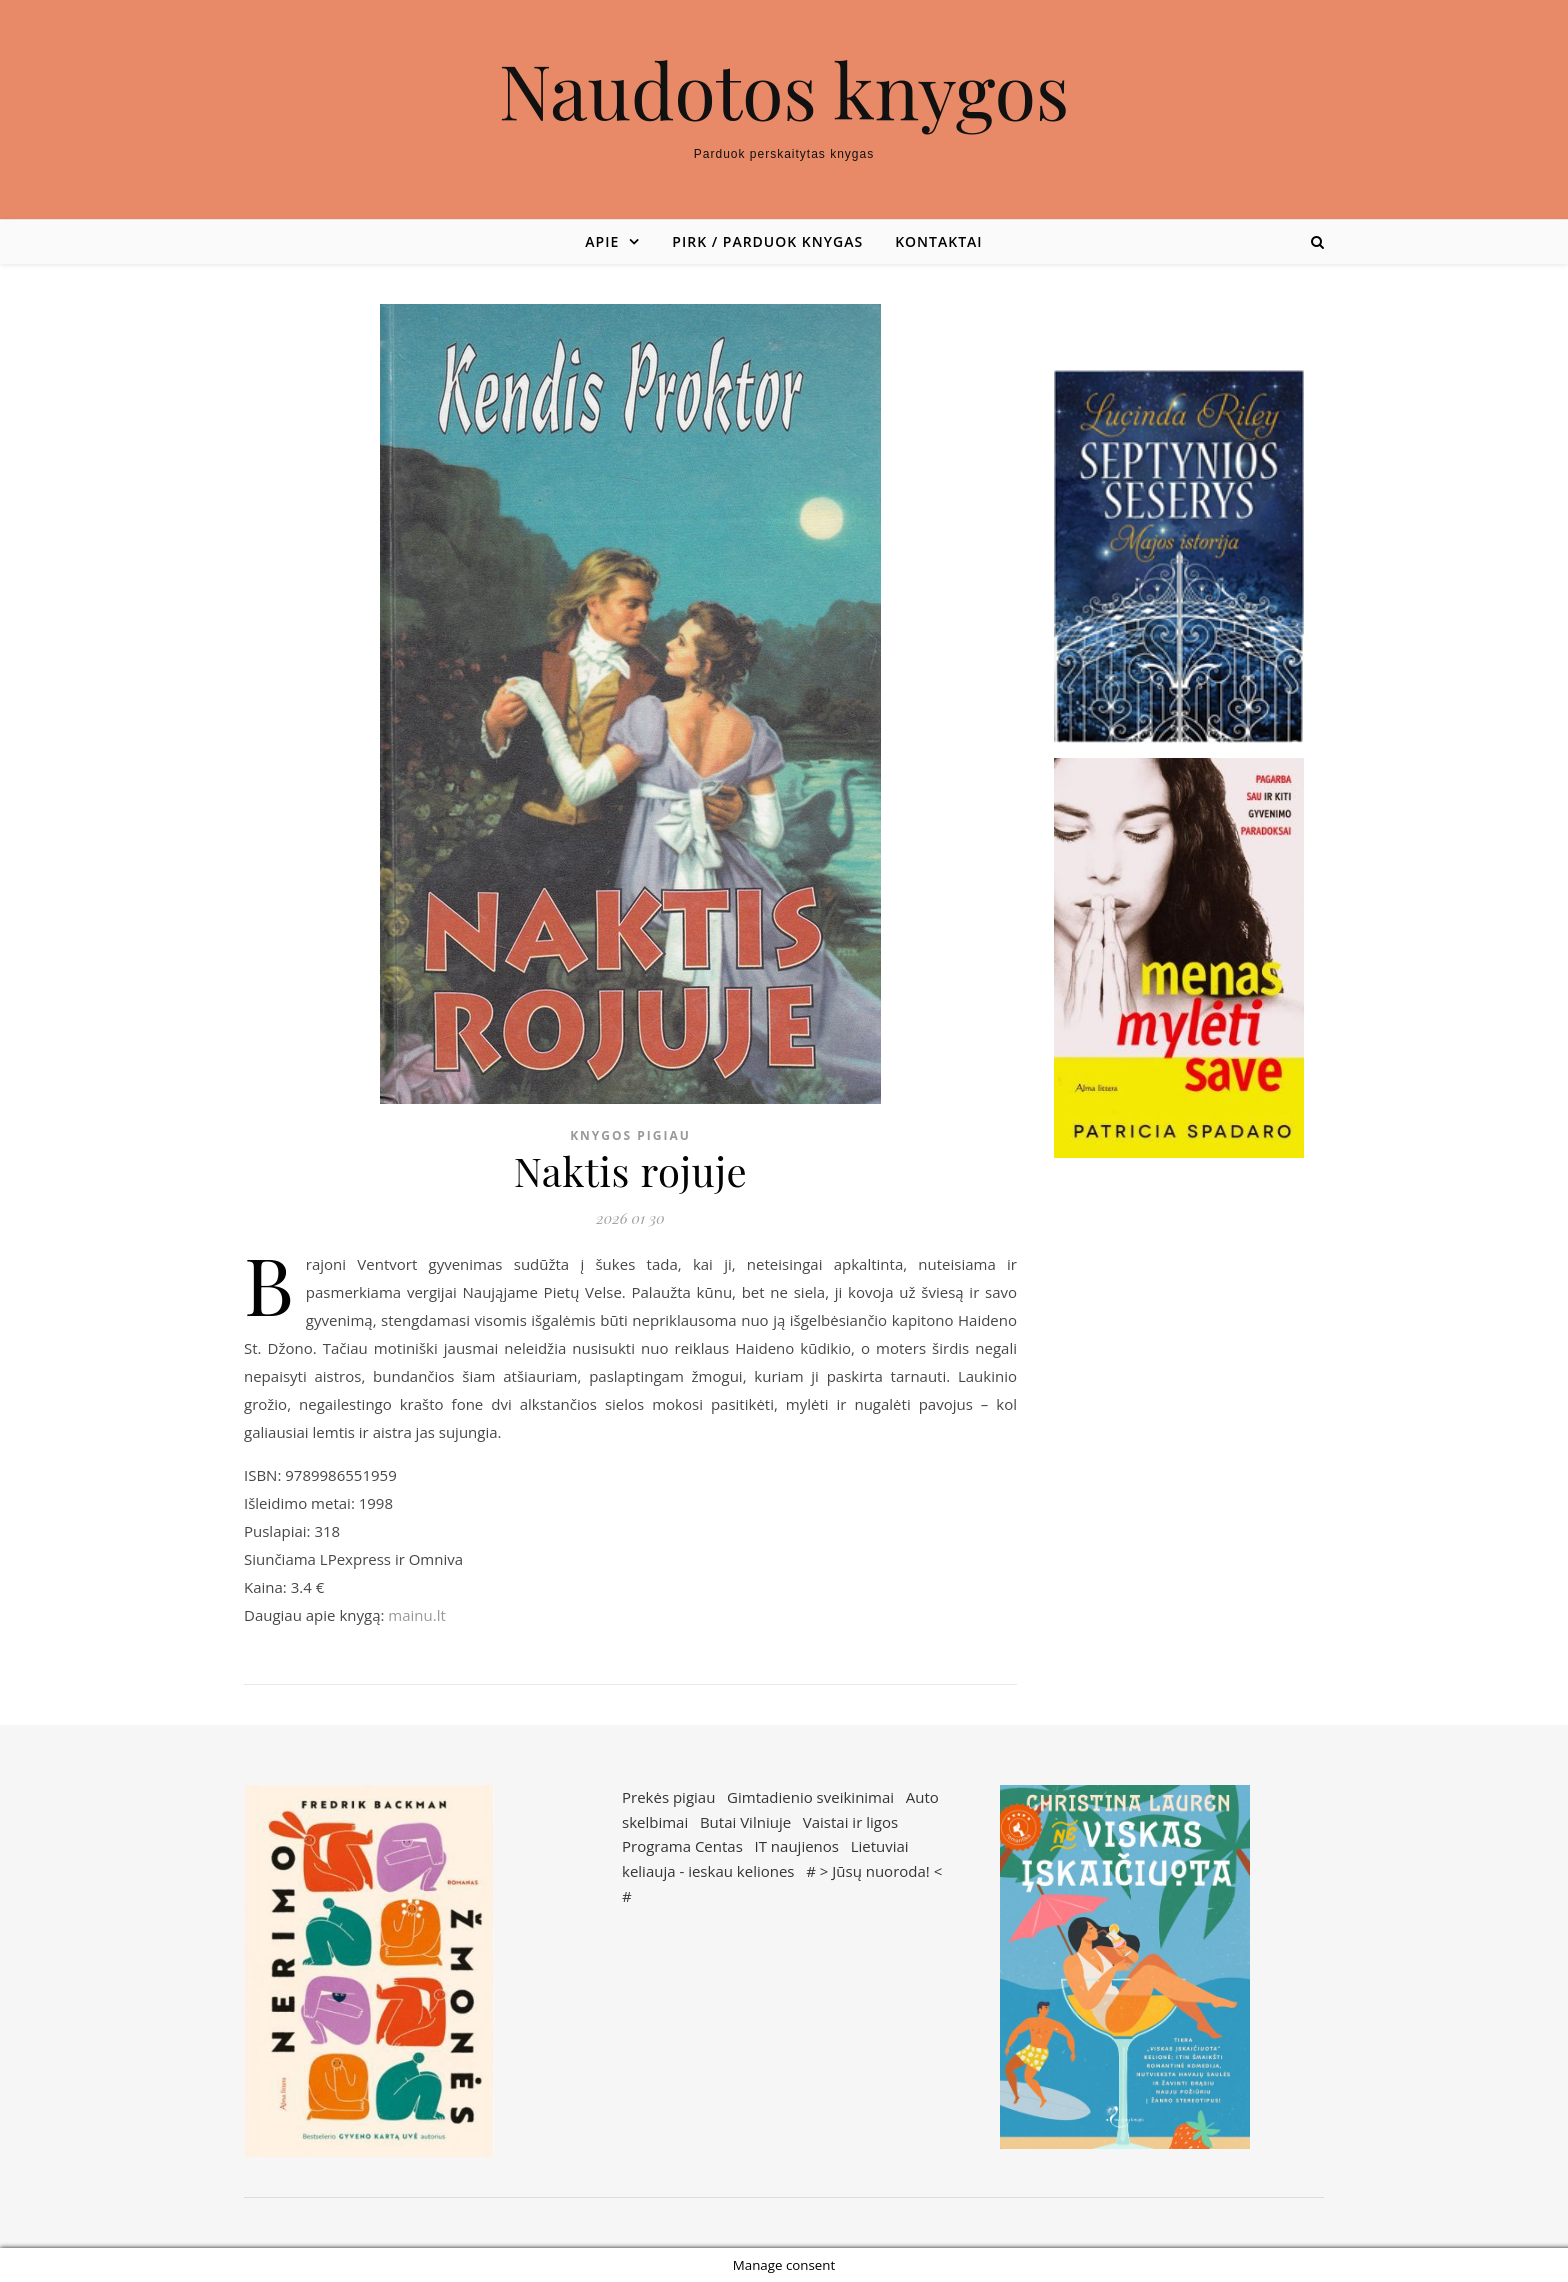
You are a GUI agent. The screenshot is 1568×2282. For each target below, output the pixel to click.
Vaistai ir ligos (850, 1822)
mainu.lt (416, 1615)
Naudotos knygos (784, 89)
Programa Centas (682, 1846)
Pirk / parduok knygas (767, 241)
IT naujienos (797, 1846)
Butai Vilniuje (745, 1822)
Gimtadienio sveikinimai (810, 1797)
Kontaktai (938, 241)
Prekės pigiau (668, 1797)
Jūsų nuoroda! (881, 1871)
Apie (602, 241)
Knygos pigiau (630, 1135)
